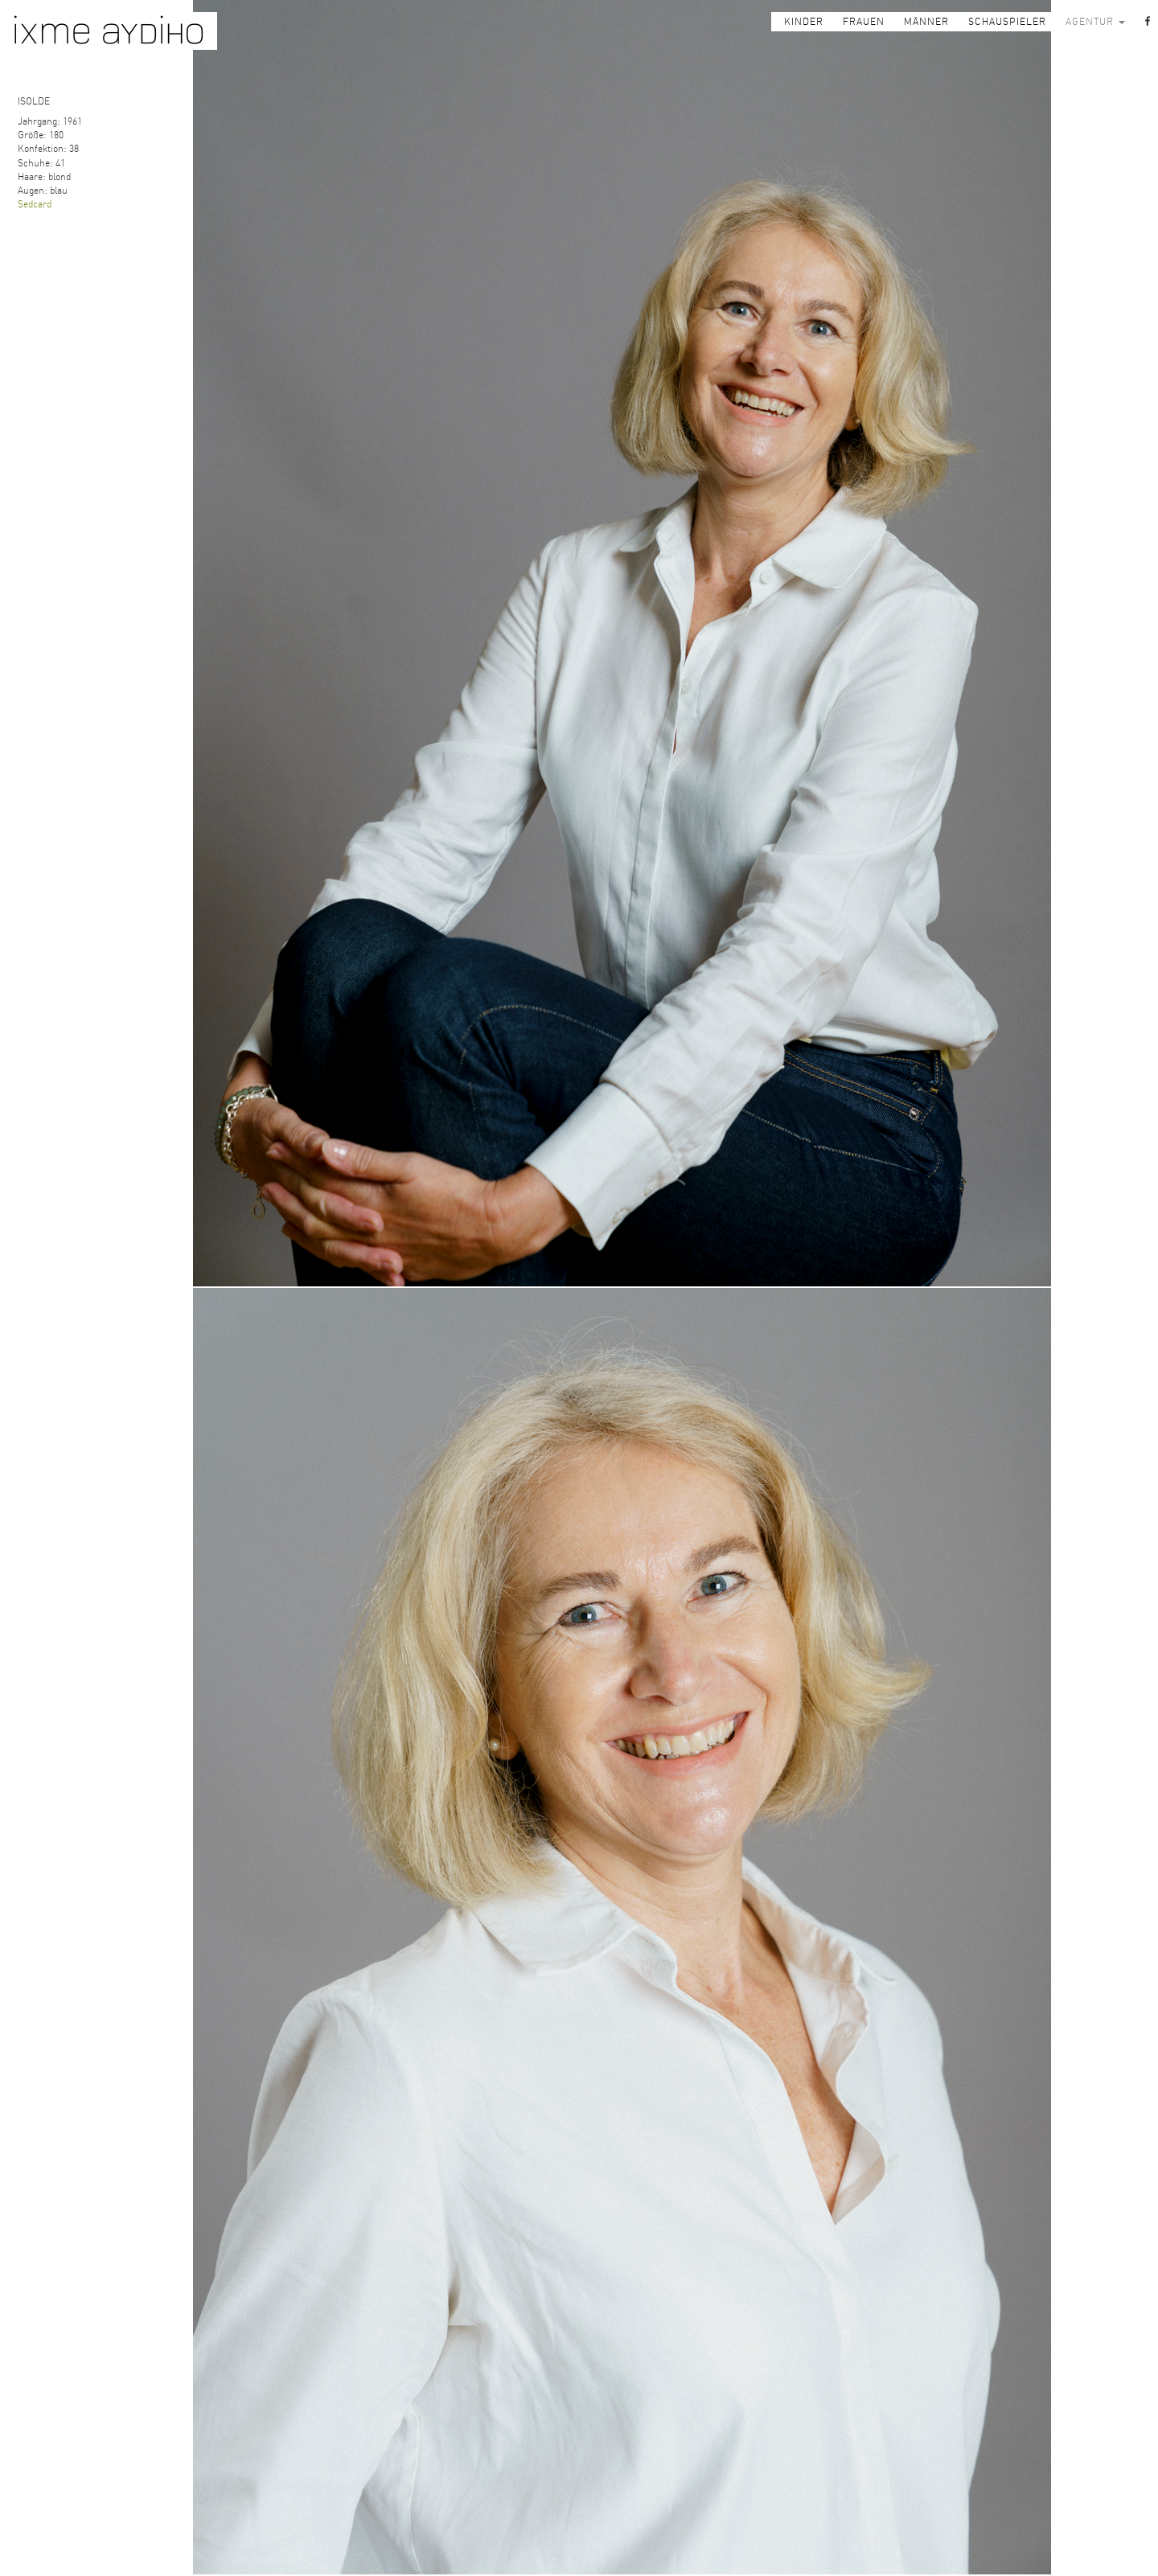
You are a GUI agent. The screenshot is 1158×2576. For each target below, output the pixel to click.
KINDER (803, 22)
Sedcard (34, 204)
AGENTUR (1095, 22)
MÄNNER (926, 22)
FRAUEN (864, 22)
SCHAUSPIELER (1007, 22)
